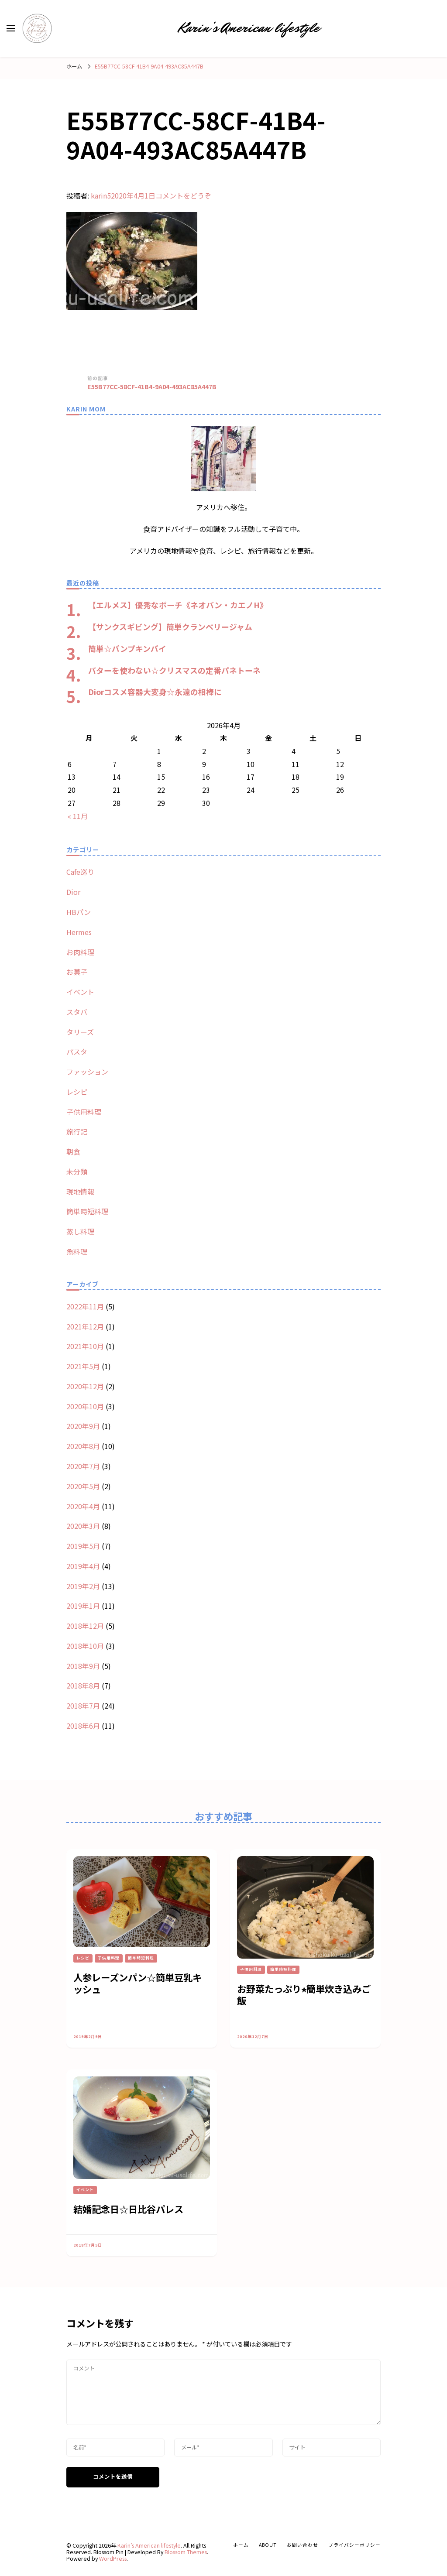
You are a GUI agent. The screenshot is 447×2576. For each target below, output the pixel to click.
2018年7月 (83, 1705)
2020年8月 (83, 1446)
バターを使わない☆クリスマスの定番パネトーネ (174, 670)
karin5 (101, 195)
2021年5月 (83, 1366)
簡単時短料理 (87, 1211)
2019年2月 (83, 1586)
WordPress (113, 2558)
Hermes (79, 932)
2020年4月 (83, 1506)
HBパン (78, 912)
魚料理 (76, 1251)
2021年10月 (85, 1346)
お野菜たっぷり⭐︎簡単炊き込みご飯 (304, 1994)
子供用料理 (83, 1111)
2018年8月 (83, 1685)
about (268, 2545)
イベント (80, 992)
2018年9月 (83, 1666)
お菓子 (76, 971)
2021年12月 (85, 1326)
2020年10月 (85, 1406)
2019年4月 (83, 1566)
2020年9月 (83, 1426)
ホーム (241, 2545)
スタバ (76, 1012)
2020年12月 (85, 1386)
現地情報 (80, 1191)
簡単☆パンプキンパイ (127, 648)
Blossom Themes (186, 2552)
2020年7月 (83, 1466)
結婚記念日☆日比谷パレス (128, 2209)
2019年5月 (83, 1546)
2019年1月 (83, 1605)
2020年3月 (83, 1526)
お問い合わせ (302, 2545)
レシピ (76, 1091)
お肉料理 (80, 952)
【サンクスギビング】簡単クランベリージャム (170, 626)
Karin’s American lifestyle (249, 28)
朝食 (73, 1151)
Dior (73, 892)
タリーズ (80, 1032)
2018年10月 (85, 1646)
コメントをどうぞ (183, 195)
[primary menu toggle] (11, 28)
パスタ (76, 1051)
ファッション (87, 1071)
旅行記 (76, 1131)
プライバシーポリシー (354, 2545)
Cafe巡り (80, 872)
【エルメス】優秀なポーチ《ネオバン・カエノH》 (178, 604)
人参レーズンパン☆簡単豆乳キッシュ (137, 1983)
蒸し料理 (80, 1231)
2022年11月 (85, 1306)
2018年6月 (83, 1725)
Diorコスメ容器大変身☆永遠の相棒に (155, 691)
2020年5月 (83, 1486)
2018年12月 (85, 1625)
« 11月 (78, 816)
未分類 (76, 1171)
